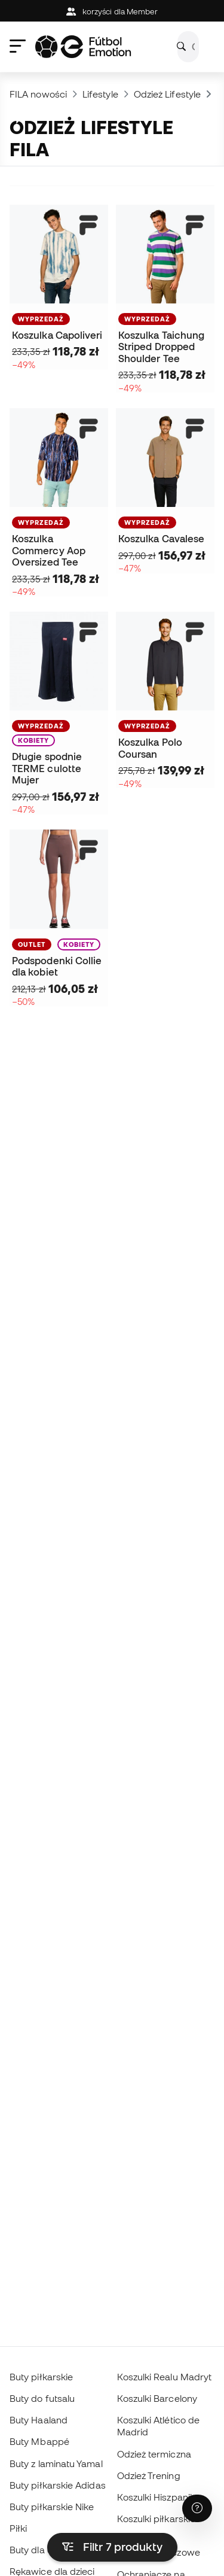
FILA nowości (38, 94)
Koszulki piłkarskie (156, 2518)
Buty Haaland (38, 2419)
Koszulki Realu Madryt (164, 2376)
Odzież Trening (148, 2475)
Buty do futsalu (42, 2398)
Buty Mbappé (39, 2441)
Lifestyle (100, 94)
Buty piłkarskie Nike (52, 2506)
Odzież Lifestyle (167, 94)
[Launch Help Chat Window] (197, 2508)
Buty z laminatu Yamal (56, 2463)
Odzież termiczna (154, 2454)
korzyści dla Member (112, 11)
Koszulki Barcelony (157, 2398)
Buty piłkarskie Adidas (58, 2485)
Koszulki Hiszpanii (154, 2497)
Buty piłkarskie (41, 2376)
